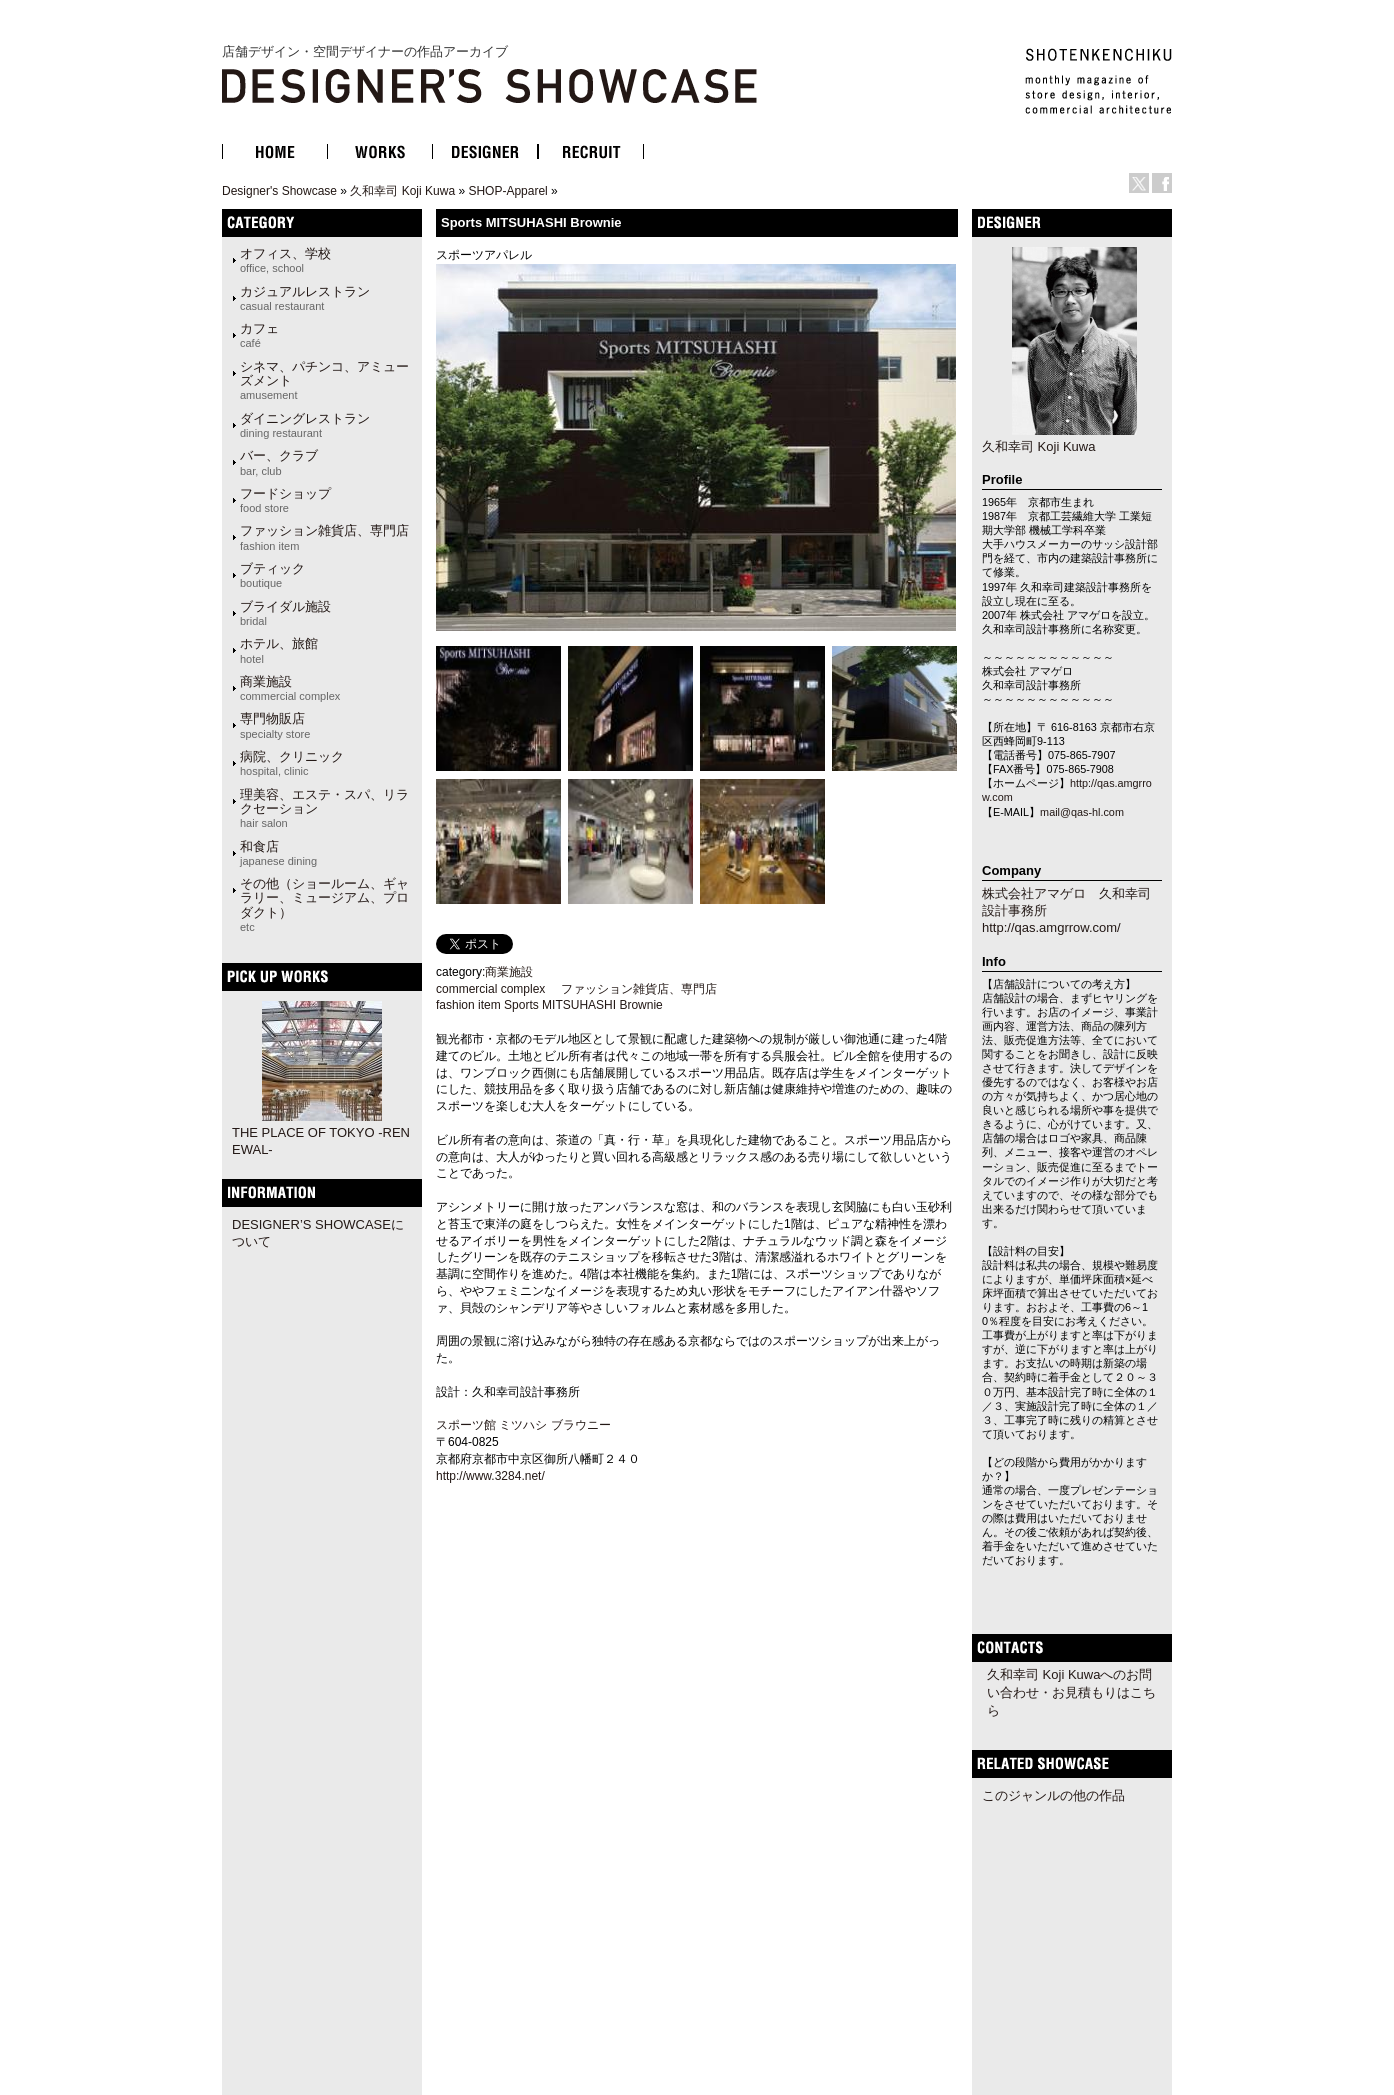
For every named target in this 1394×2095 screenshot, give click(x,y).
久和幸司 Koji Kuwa (402, 191)
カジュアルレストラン (305, 298)
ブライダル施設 (285, 613)
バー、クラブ (279, 462)
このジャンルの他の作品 (1053, 1795)
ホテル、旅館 (279, 650)
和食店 (278, 853)
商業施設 (290, 688)
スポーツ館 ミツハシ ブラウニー (523, 1425)
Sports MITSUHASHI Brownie (583, 1005)
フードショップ (285, 500)
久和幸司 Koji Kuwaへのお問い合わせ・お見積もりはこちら (1071, 1692)
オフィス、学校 (285, 260)
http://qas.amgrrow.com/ (1051, 927)
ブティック (272, 575)
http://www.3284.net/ (492, 1476)
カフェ (259, 335)
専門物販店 (275, 725)
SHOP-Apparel (507, 191)
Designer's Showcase (279, 191)
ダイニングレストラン (305, 425)
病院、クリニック (292, 763)
